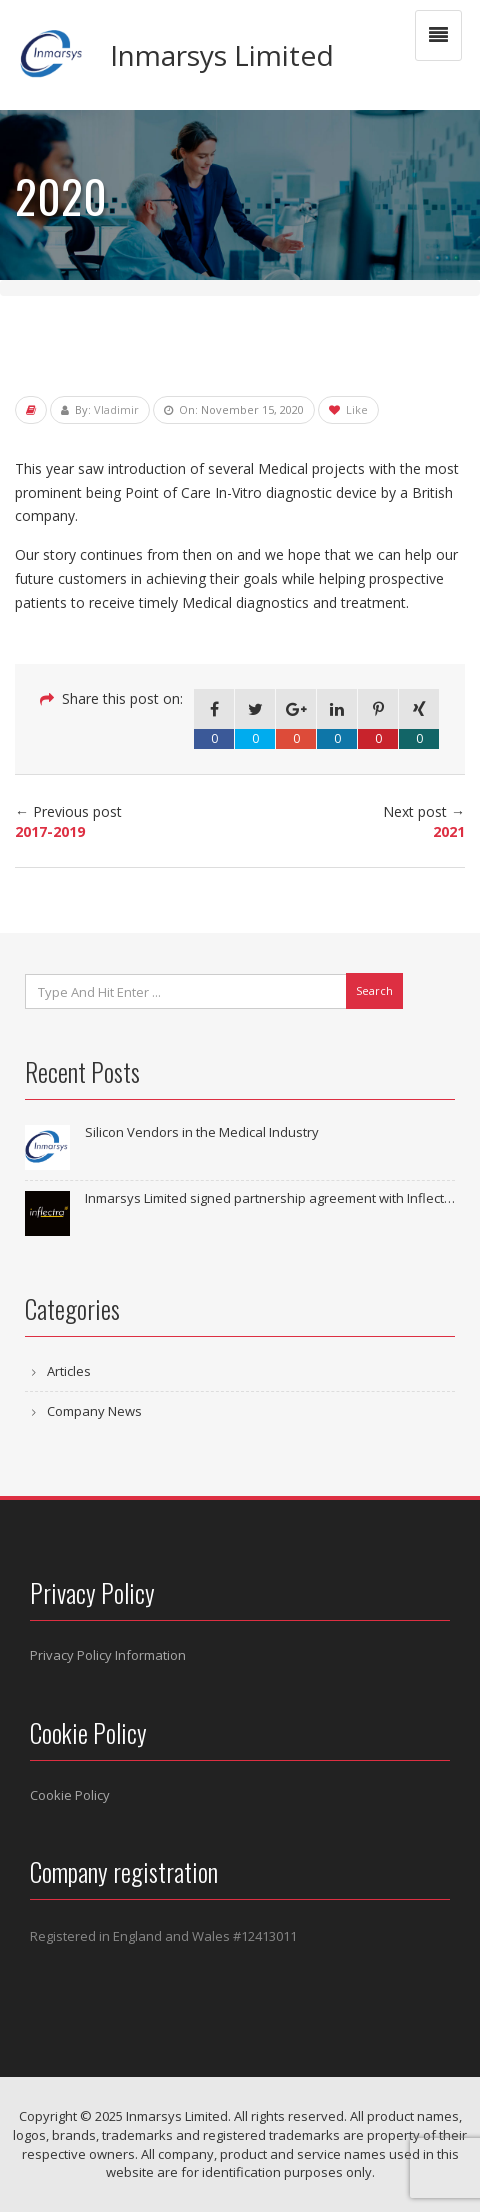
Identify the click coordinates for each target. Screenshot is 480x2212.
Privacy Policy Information (108, 1655)
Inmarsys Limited (222, 55)
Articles (69, 1371)
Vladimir (116, 409)
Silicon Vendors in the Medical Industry (202, 1132)
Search (374, 990)
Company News (94, 1411)
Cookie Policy (70, 1795)
